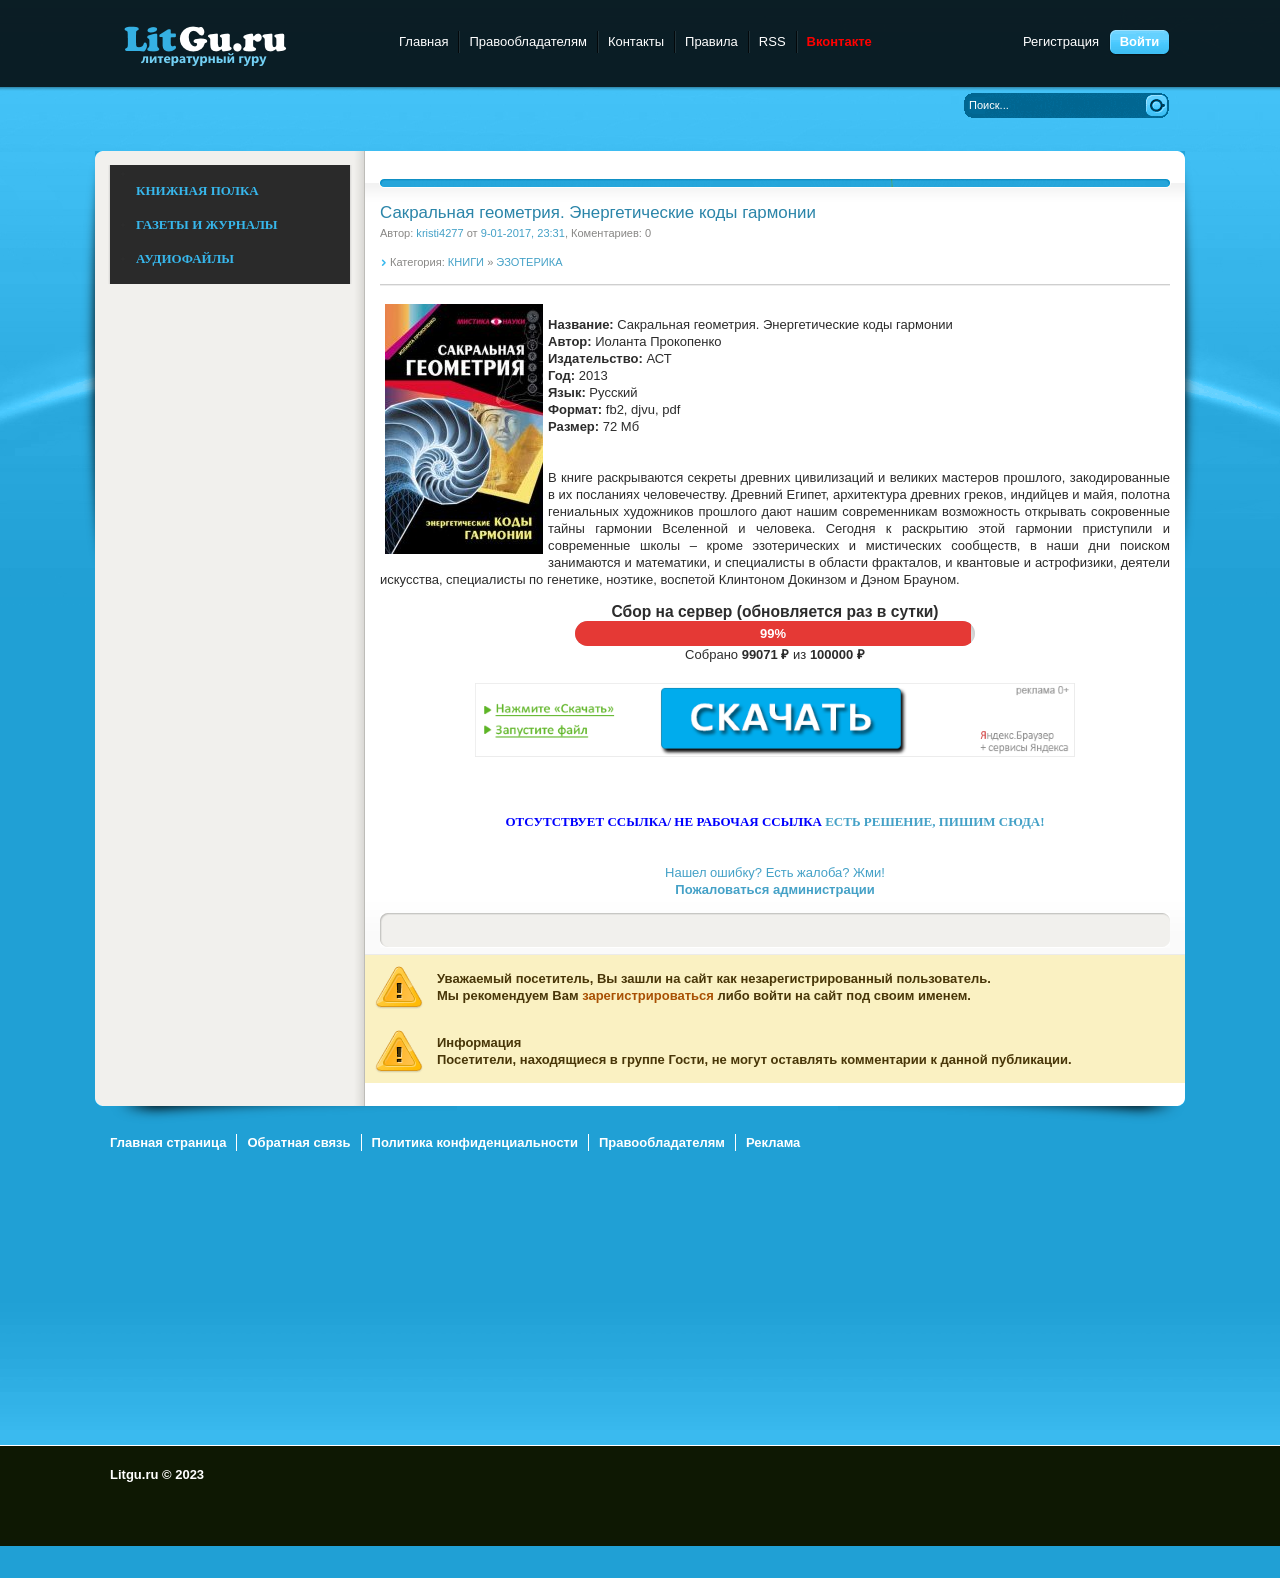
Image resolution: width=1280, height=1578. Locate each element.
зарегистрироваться (648, 995)
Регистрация (1061, 41)
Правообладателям (527, 41)
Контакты (636, 41)
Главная (423, 41)
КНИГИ (466, 262)
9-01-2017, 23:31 (523, 233)
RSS (772, 41)
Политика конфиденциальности (475, 1142)
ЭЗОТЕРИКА (529, 262)
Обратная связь (298, 1142)
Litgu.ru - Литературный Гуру (242, 44)
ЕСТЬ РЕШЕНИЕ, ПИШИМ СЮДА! (934, 821)
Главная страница (168, 1142)
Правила (711, 41)
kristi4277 (439, 233)
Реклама (773, 1142)
